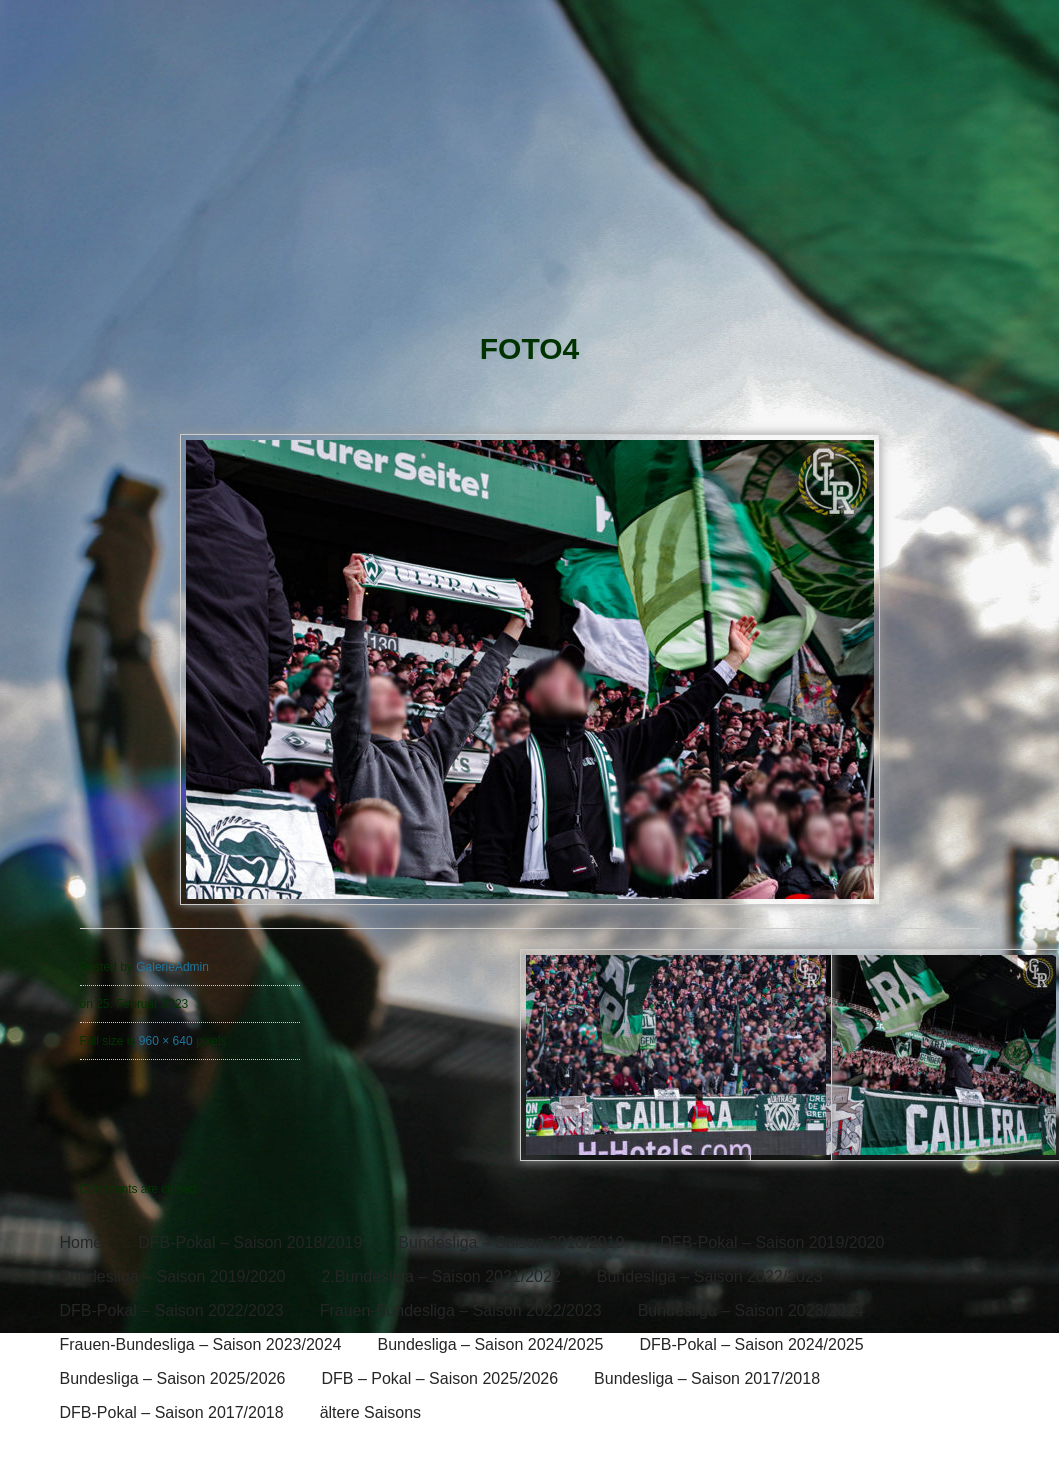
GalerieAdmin (172, 967)
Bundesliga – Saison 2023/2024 (751, 1310)
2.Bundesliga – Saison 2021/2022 (440, 1276)
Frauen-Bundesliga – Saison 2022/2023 (461, 1310)
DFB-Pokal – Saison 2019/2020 (772, 1242)
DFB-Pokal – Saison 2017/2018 (172, 1412)
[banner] (529, 167)
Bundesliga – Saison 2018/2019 (511, 1242)
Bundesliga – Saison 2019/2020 (173, 1276)
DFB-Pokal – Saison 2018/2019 (250, 1242)
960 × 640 (166, 1041)
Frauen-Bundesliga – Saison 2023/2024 (201, 1344)
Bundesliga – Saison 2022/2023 (710, 1276)
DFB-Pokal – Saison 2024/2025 (751, 1344)
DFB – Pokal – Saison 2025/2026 (439, 1378)
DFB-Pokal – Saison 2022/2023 (172, 1310)
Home (81, 1242)
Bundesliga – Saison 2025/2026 (173, 1378)
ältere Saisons (370, 1412)
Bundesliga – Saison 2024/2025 (490, 1344)
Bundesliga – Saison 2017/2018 (707, 1378)
